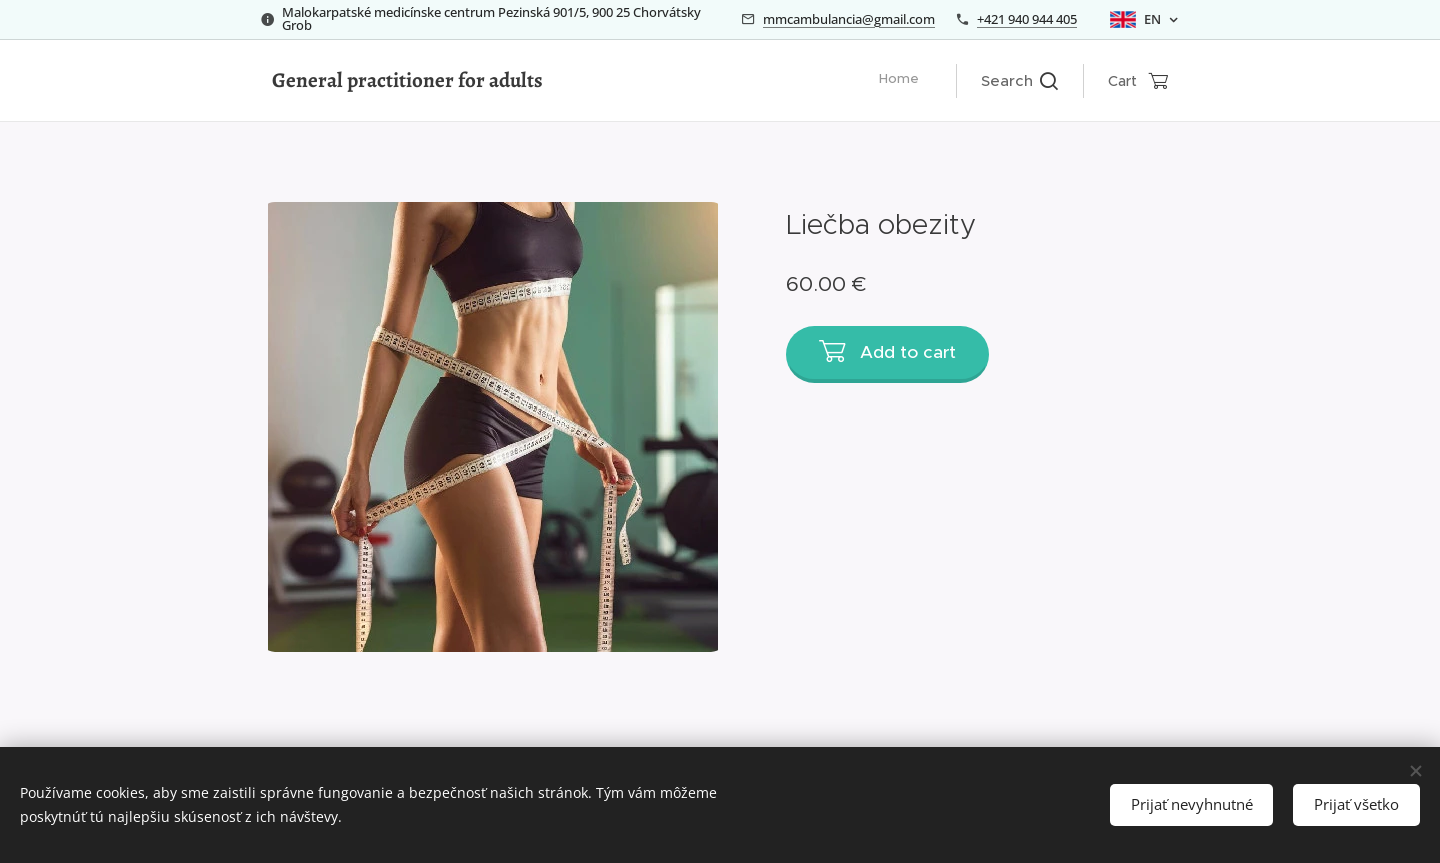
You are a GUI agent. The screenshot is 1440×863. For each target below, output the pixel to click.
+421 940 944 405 (1027, 19)
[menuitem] (919, 81)
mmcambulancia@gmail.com (849, 19)
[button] (1019, 81)
